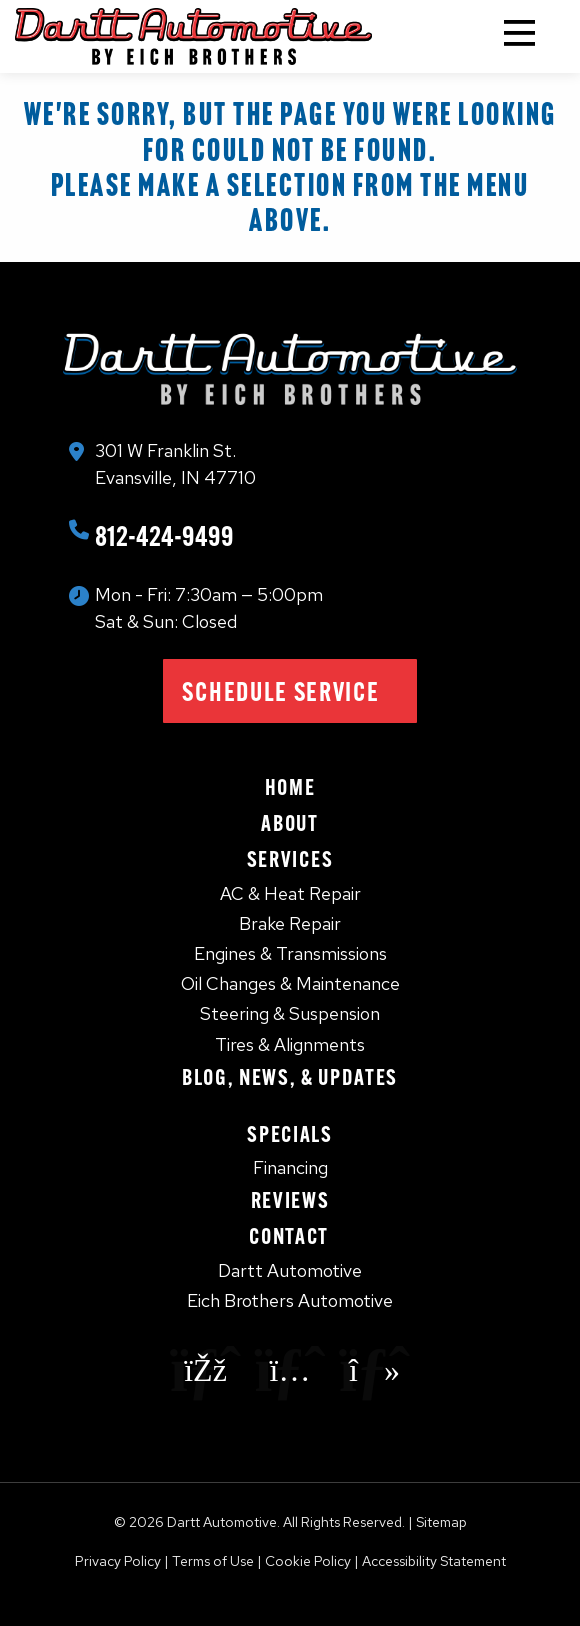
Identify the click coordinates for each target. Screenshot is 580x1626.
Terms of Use (213, 1561)
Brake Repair (290, 923)
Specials (289, 1134)
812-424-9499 (164, 535)
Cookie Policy (308, 1561)
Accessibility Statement (434, 1561)
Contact (289, 1236)
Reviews (290, 1200)
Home (290, 787)
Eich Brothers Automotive (290, 1300)
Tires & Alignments (290, 1044)
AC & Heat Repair (290, 893)
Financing (290, 1167)
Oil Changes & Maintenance (290, 983)
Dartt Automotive (290, 1270)
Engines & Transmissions (290, 953)
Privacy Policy (118, 1561)
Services (290, 859)
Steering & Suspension (290, 1013)
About (289, 823)
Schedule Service (280, 691)
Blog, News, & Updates (290, 1077)
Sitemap (441, 1522)
